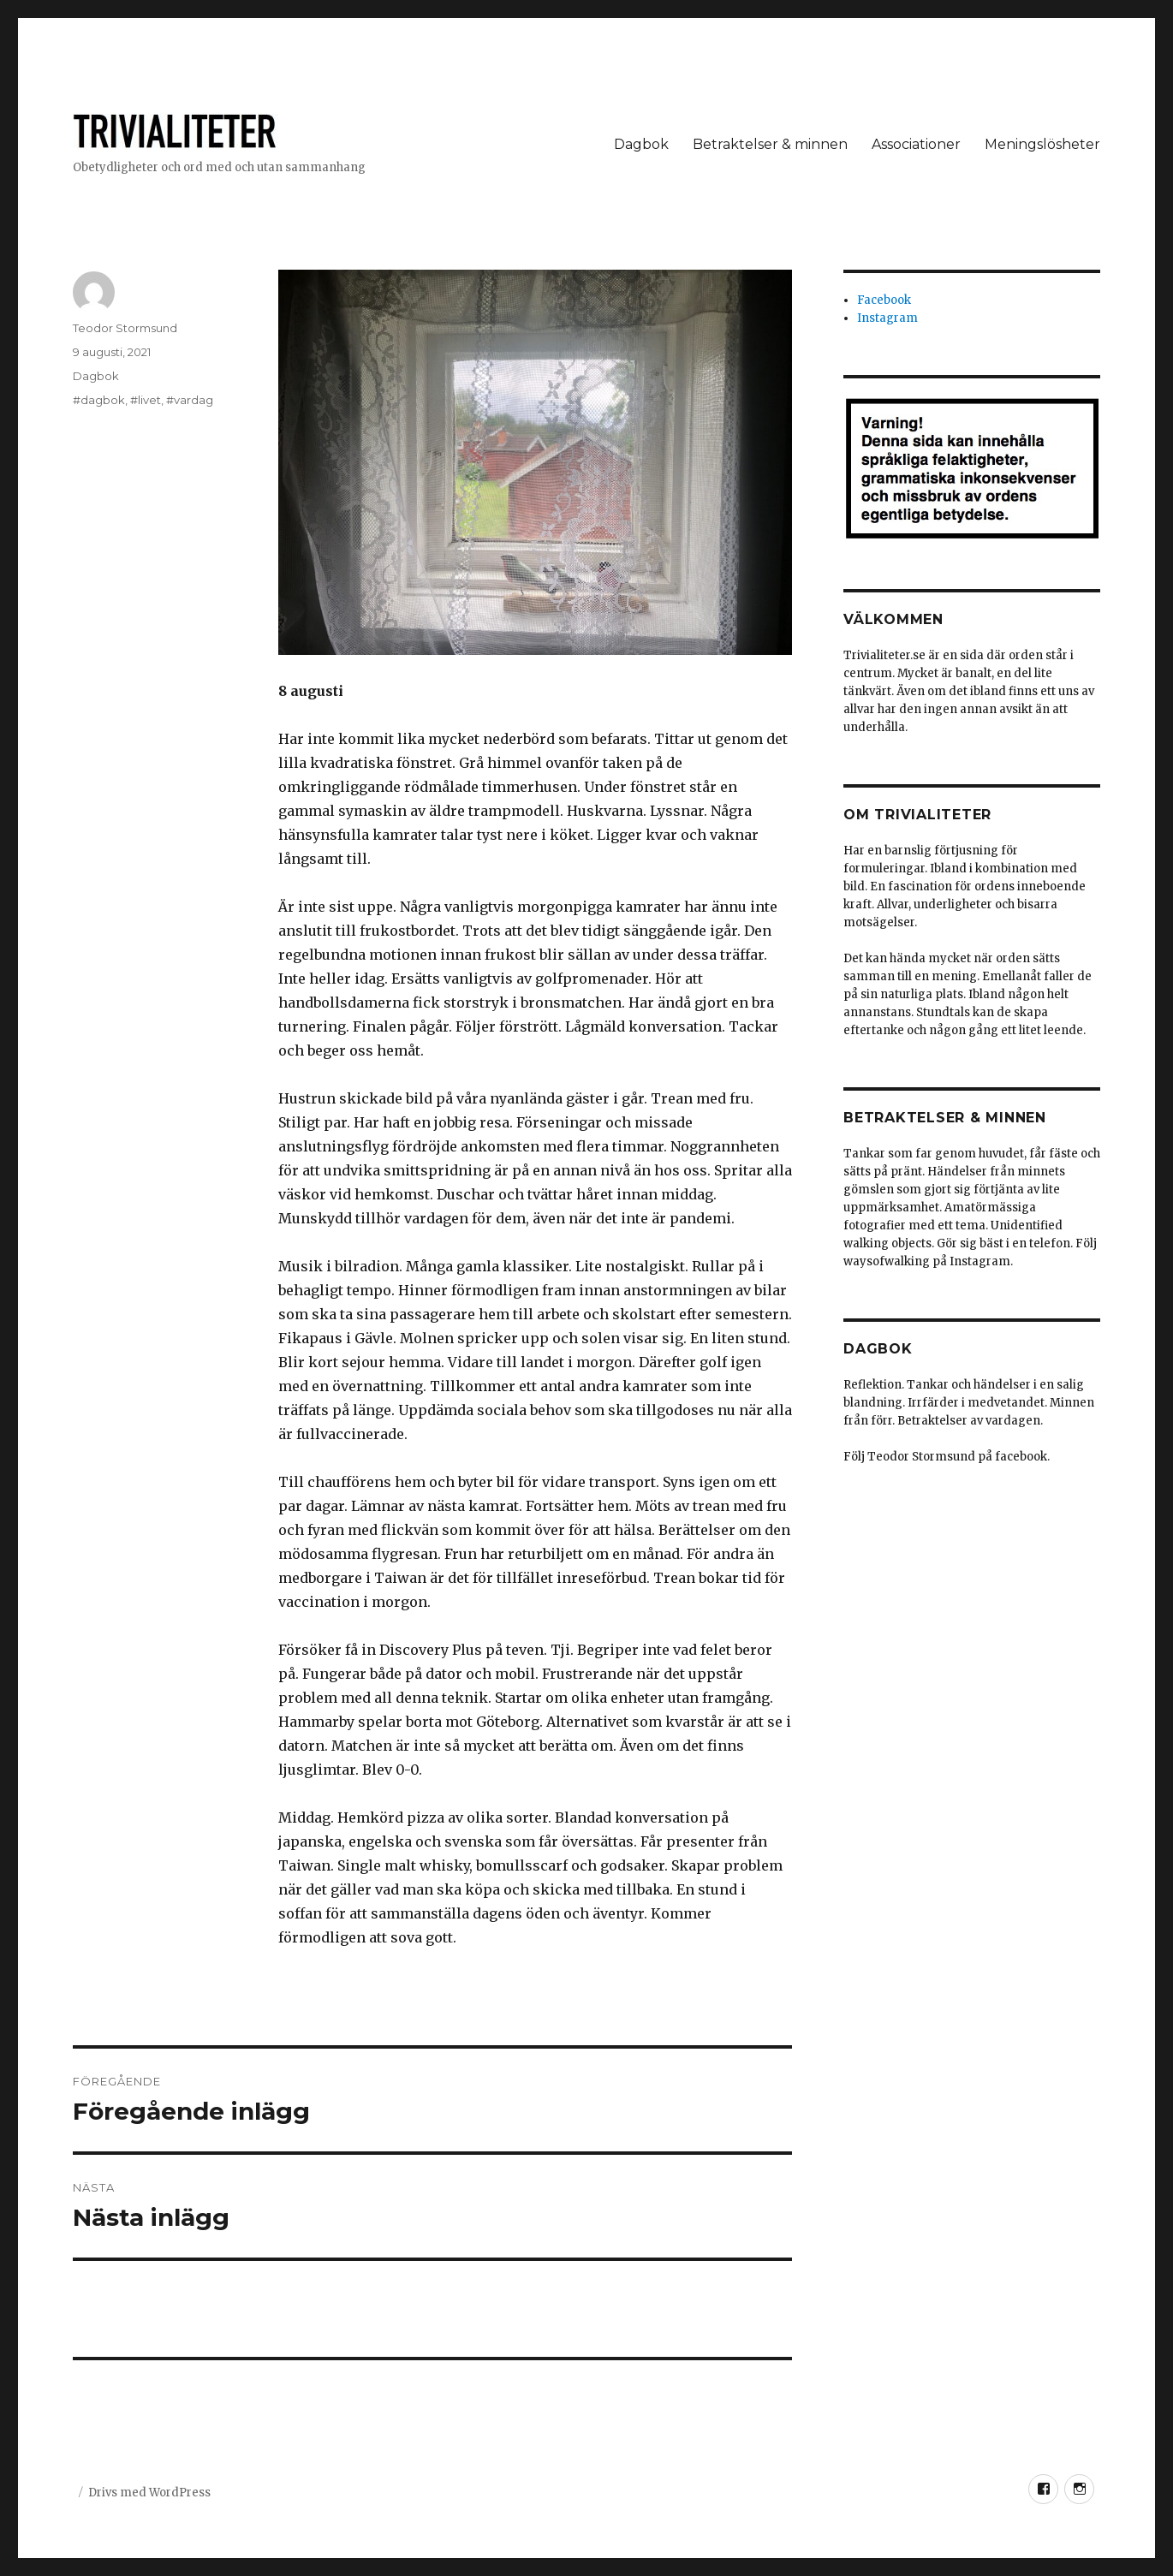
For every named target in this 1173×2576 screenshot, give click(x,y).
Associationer (916, 144)
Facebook (884, 300)
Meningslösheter (1042, 144)
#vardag (189, 400)
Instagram (887, 318)
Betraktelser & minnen (770, 144)
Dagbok (641, 144)
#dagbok (99, 400)
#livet (145, 400)
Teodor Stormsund (125, 328)
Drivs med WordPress (149, 2492)
